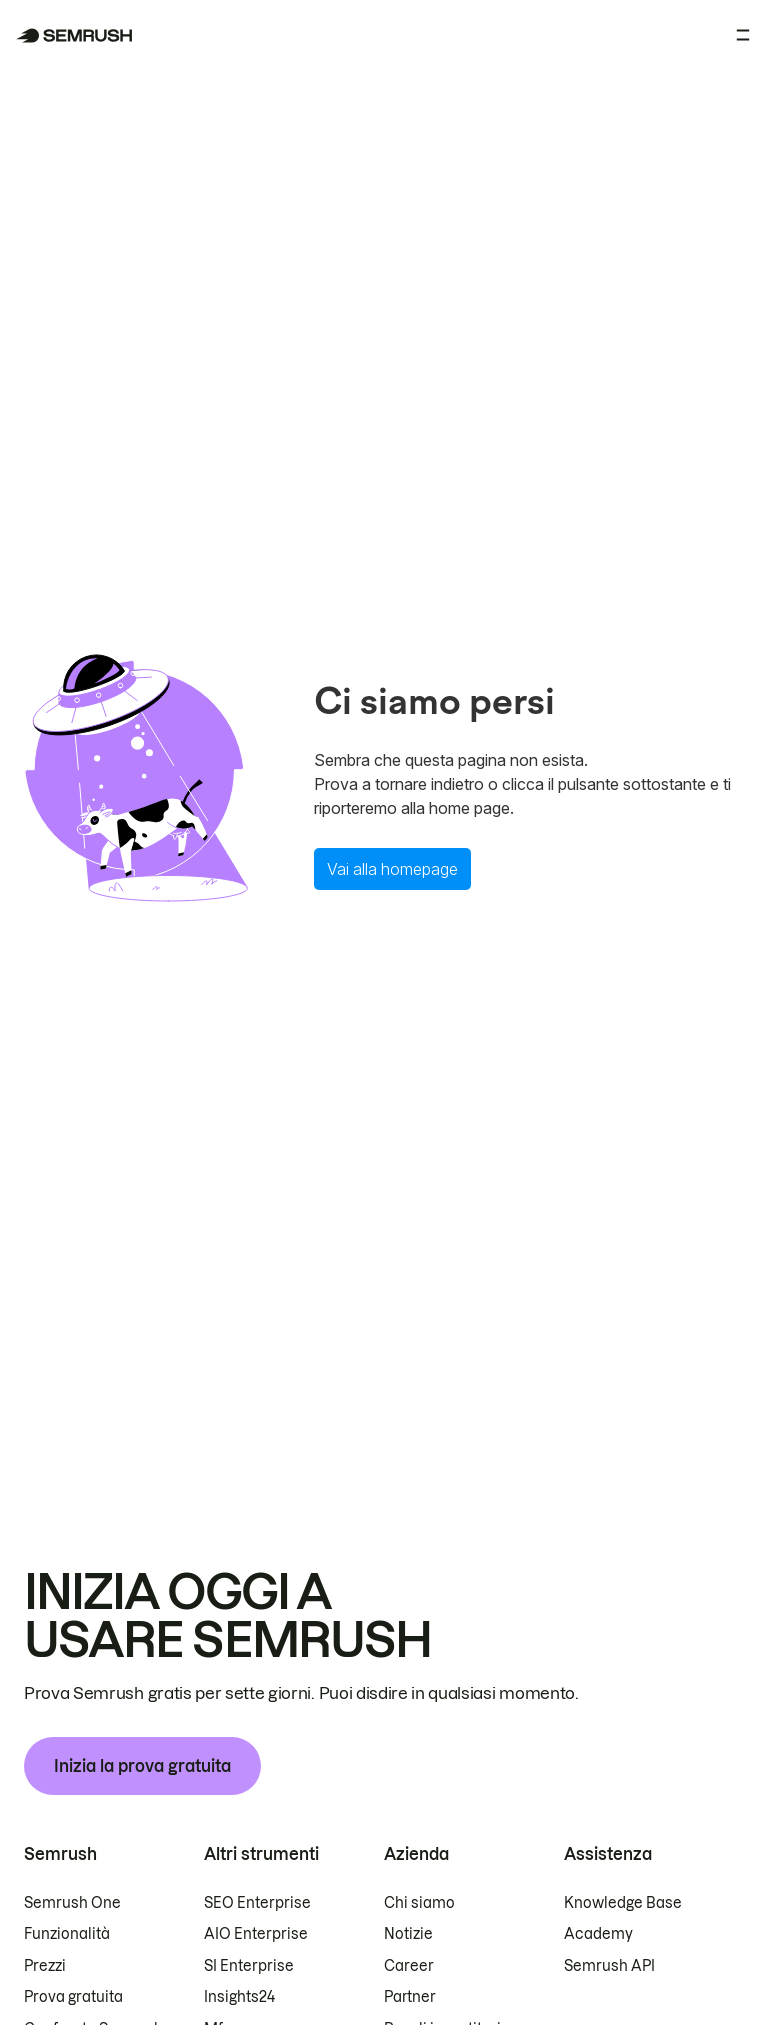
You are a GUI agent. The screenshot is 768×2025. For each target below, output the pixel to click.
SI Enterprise (249, 1966)
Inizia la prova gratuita (142, 1766)
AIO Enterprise (256, 1934)
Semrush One (72, 1903)
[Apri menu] (743, 35)
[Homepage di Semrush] (74, 35)
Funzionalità (67, 1934)
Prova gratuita (73, 1997)
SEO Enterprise (257, 1903)
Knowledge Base (623, 1903)
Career (409, 1966)
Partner (410, 1997)
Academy (598, 1934)
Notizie (408, 1934)
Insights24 (239, 1997)
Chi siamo (419, 1903)
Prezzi (45, 1966)
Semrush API (609, 1966)
